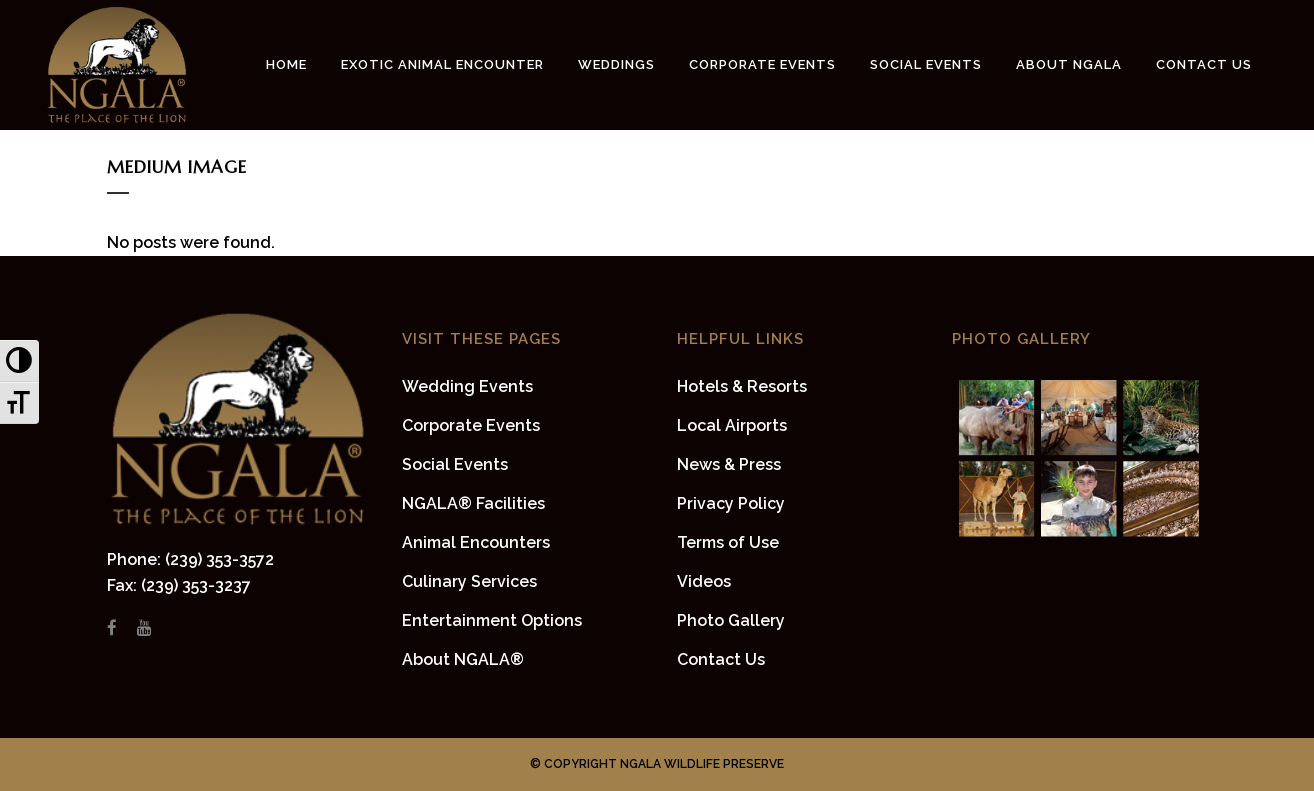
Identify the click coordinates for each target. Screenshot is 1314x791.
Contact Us (721, 659)
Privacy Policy (731, 503)
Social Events (455, 464)
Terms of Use (728, 542)
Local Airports (732, 425)
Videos (704, 581)
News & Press (729, 464)
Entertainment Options (492, 620)
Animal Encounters (476, 542)
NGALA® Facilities (473, 503)
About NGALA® (463, 659)
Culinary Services (469, 581)
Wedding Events (467, 386)
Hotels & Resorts (742, 386)
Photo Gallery (731, 620)
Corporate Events (471, 425)
